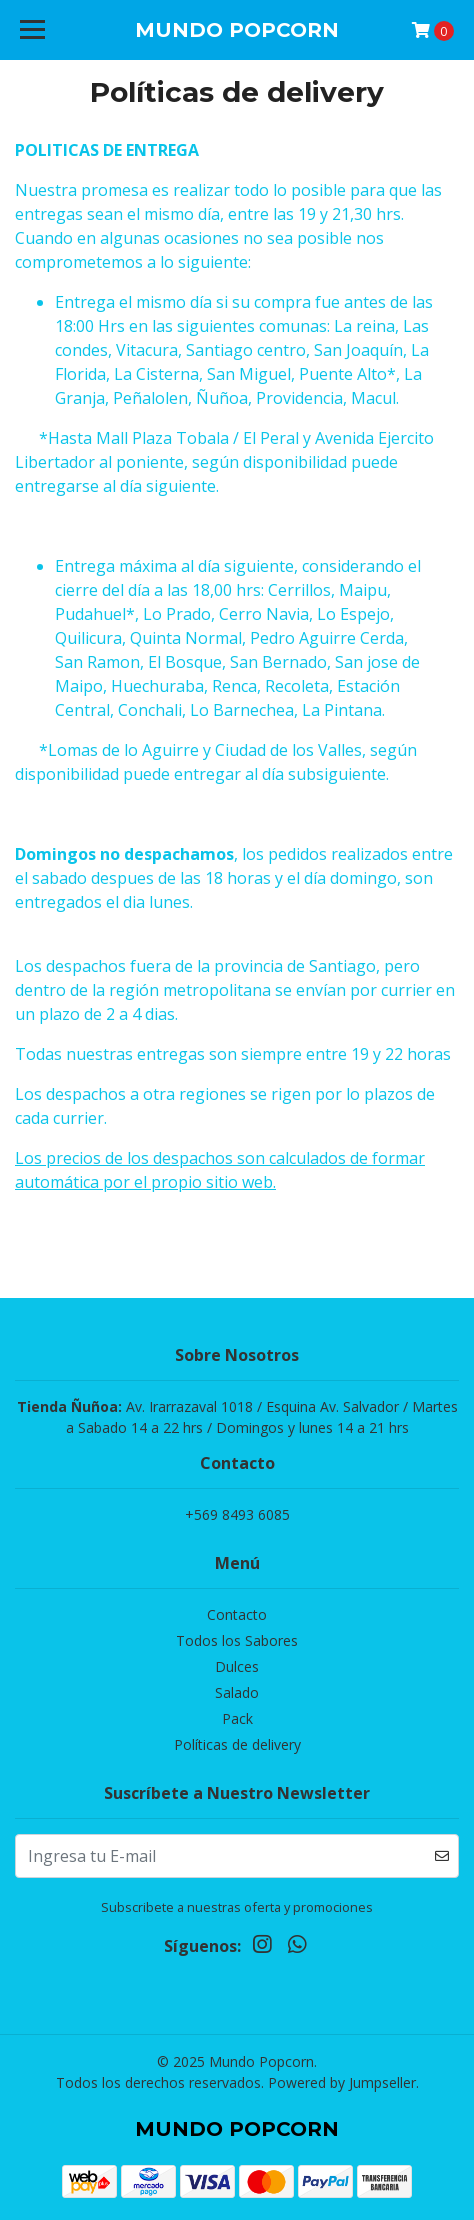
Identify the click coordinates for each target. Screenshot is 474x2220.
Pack (237, 1718)
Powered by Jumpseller (342, 2082)
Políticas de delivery (237, 1744)
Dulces (237, 1666)
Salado (237, 1692)
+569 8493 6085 (237, 1514)
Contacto (237, 1614)
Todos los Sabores (237, 1640)
